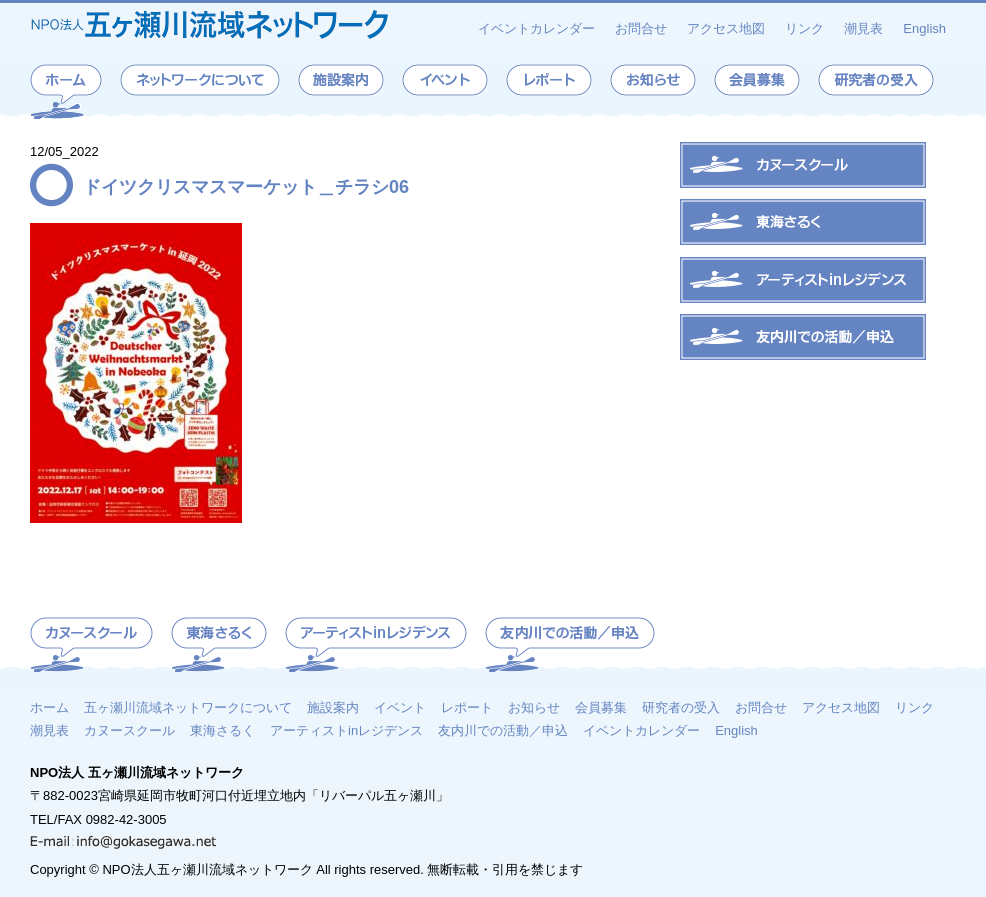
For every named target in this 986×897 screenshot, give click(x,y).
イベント (400, 707)
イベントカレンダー (536, 28)
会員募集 (601, 707)
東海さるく (222, 730)
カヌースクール (129, 730)
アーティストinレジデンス (346, 730)
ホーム (49, 707)
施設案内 (333, 707)
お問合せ (641, 28)
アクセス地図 (726, 28)
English (924, 28)
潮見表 (863, 28)
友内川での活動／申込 (503, 730)
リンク (804, 28)
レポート (467, 707)
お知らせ (534, 707)
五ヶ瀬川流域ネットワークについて (188, 707)
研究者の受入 (681, 707)
